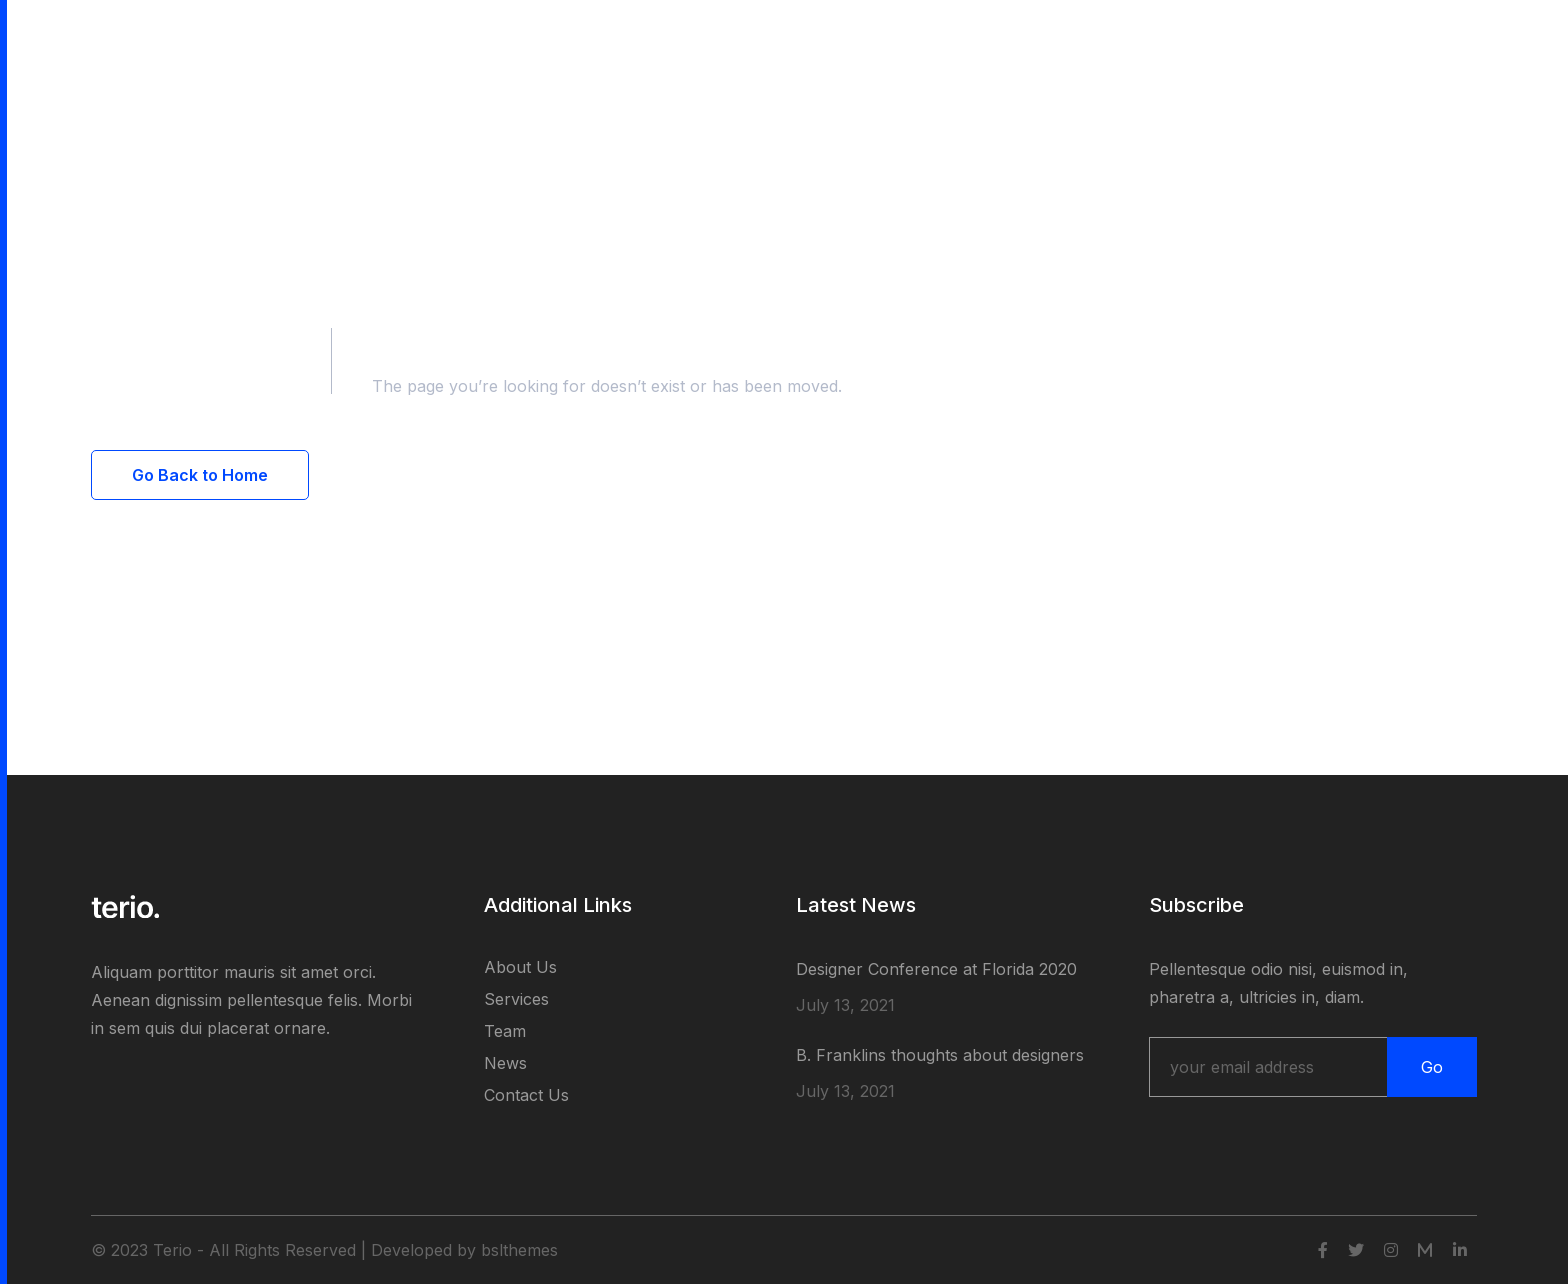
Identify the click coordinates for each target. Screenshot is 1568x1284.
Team (505, 1031)
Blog (489, 42)
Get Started (1409, 42)
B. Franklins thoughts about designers (940, 1055)
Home (242, 42)
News (505, 1063)
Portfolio (408, 42)
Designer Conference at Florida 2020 (936, 969)
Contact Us (526, 1095)
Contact (569, 42)
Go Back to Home (200, 475)
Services (516, 999)
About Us (520, 967)
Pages (319, 42)
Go (1432, 1067)
